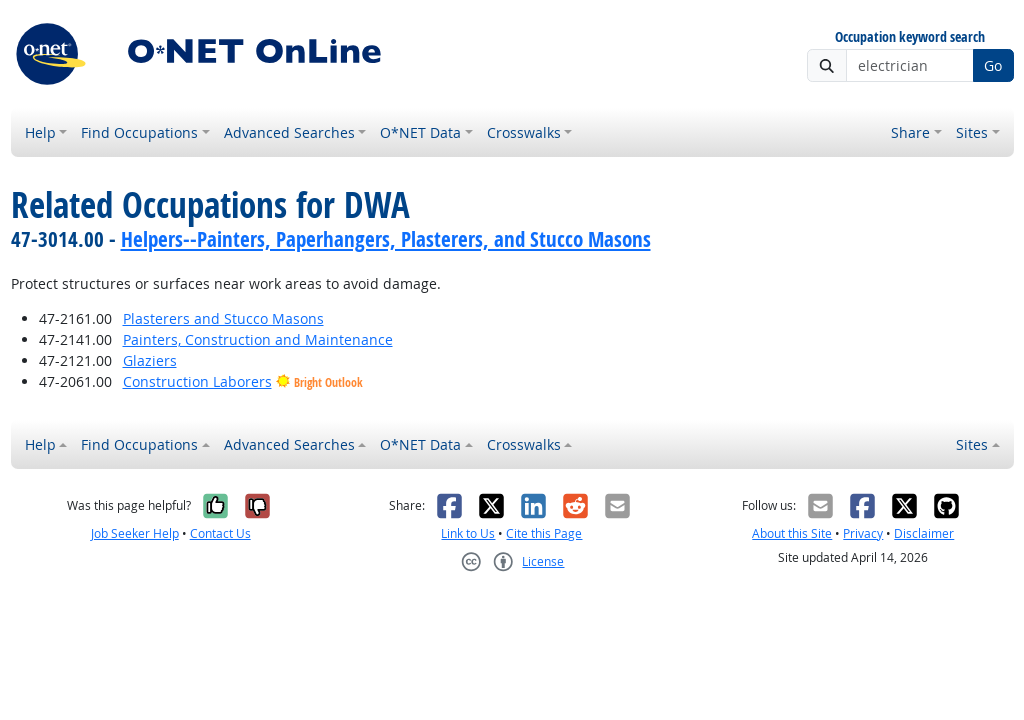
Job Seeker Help (135, 533)
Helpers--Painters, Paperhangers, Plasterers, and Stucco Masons (386, 239)
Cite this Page (544, 533)
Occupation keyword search (910, 37)
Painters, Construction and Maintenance (258, 339)
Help (40, 132)
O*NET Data (420, 132)
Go (993, 65)
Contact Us (220, 533)
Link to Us (468, 533)
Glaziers (150, 360)
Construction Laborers (197, 381)
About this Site (792, 533)
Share (910, 132)
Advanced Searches (289, 132)
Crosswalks (524, 132)
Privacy (863, 533)
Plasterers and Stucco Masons (223, 318)
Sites (972, 132)
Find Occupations (139, 132)
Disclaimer (924, 533)
